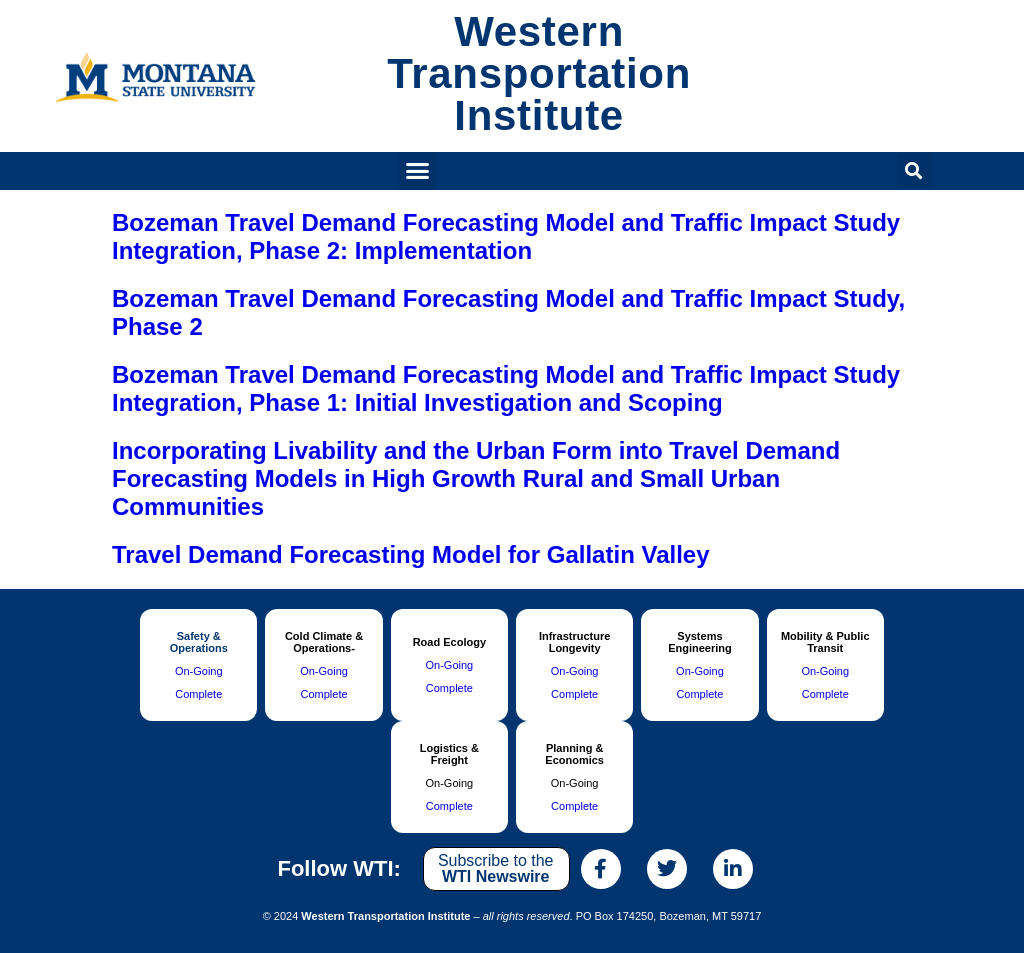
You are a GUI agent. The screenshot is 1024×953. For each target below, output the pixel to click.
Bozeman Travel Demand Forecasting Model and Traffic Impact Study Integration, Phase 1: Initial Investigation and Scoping (506, 388)
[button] (418, 171)
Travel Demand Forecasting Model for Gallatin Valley (411, 554)
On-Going (199, 671)
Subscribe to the (496, 868)
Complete (198, 694)
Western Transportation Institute (539, 73)
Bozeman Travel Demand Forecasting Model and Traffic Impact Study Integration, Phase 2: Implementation (506, 236)
